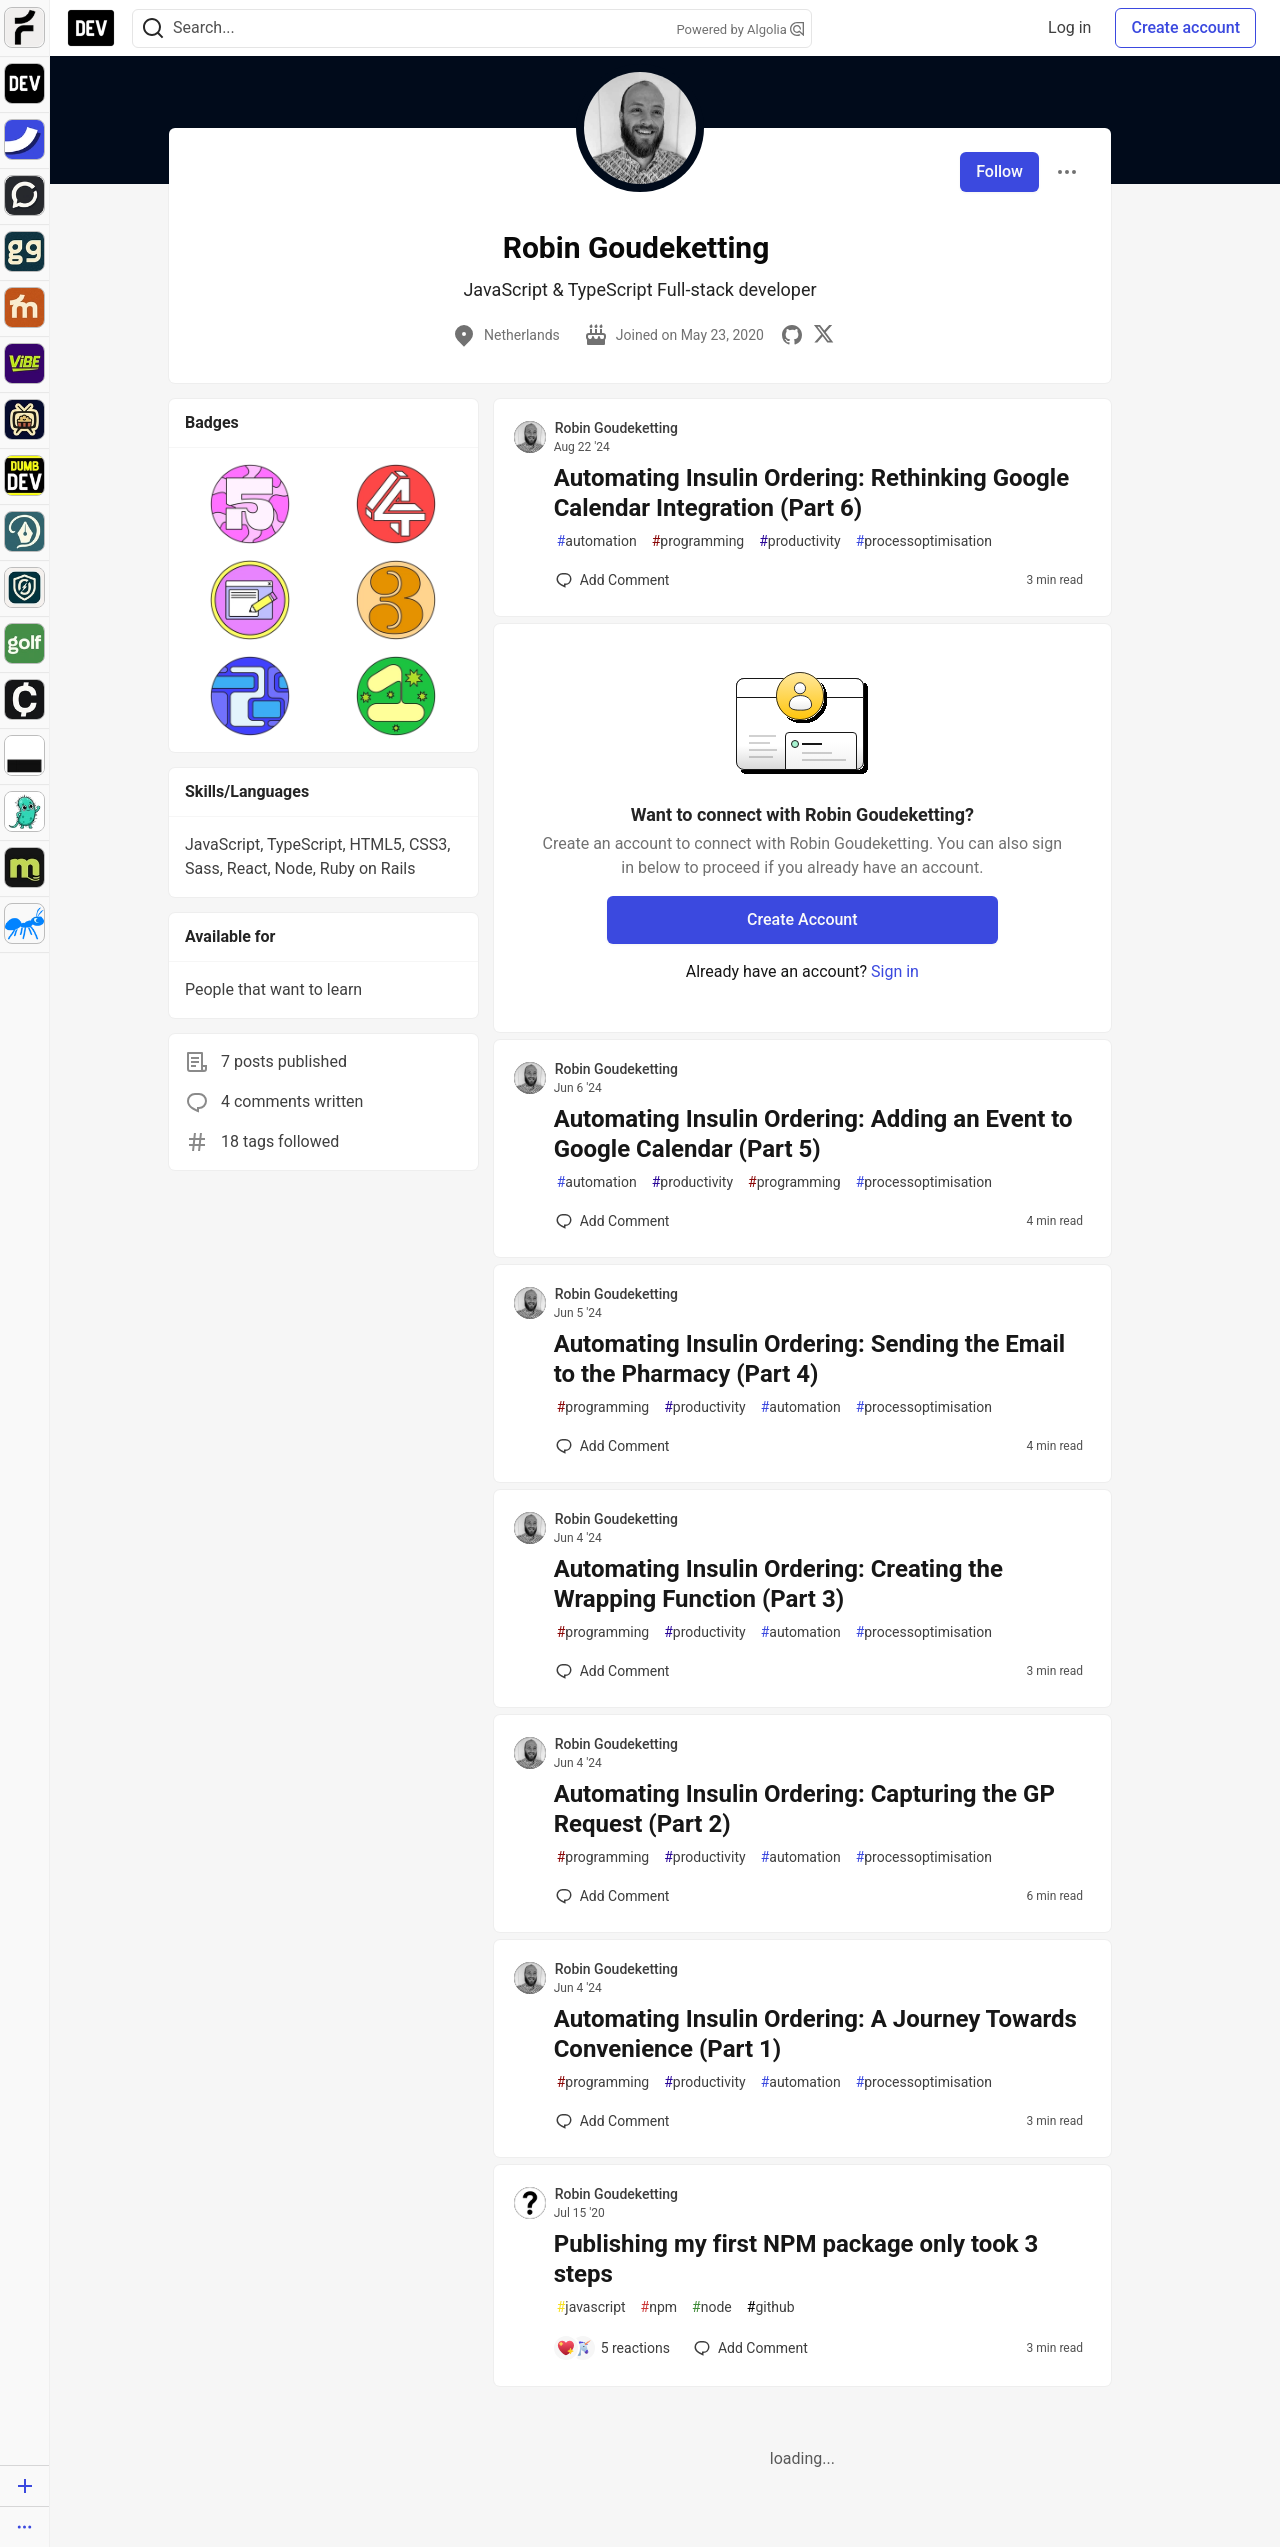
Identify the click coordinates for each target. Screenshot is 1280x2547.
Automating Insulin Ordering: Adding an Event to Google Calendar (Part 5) (813, 1134)
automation (597, 541)
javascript (591, 2307)
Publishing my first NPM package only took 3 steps (796, 2259)
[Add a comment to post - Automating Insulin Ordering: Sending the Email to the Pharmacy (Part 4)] (613, 1446)
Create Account (802, 919)
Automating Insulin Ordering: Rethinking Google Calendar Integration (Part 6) (812, 493)
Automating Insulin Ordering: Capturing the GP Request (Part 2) (804, 1809)
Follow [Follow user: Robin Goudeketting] (999, 171)
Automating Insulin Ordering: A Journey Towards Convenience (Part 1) (815, 2034)
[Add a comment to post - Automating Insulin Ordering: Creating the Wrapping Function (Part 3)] (613, 1671)
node (712, 2307)
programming (698, 541)
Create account (1185, 27)
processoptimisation (924, 541)
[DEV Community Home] (91, 28)
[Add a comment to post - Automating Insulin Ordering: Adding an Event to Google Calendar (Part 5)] (613, 1221)
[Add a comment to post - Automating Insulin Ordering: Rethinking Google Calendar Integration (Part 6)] (613, 580)
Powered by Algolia (740, 29)
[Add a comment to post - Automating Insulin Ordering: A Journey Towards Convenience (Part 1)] (613, 2121)
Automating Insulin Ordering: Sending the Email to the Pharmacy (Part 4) (810, 1359)
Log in (1069, 27)
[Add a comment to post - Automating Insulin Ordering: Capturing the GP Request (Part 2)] (613, 1896)
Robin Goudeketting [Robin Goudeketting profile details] (616, 428)
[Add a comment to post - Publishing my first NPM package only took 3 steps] (613, 2348)
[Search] (153, 28)
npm (659, 2307)
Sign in (895, 971)
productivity (799, 541)
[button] (250, 504)
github (771, 2307)
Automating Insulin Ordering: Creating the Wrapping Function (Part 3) (778, 1584)
